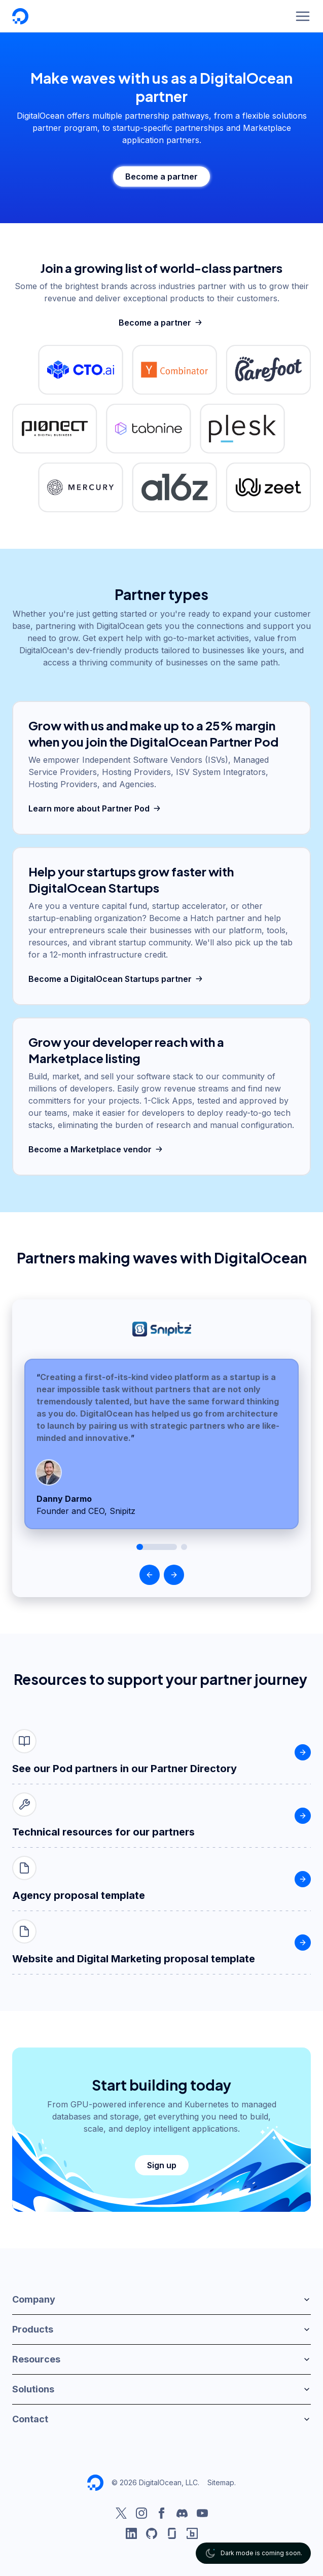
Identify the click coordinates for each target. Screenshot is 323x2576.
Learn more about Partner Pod (95, 808)
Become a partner (161, 176)
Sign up (161, 2165)
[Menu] (303, 16)
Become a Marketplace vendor (96, 1149)
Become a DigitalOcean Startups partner (116, 979)
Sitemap (220, 2482)
